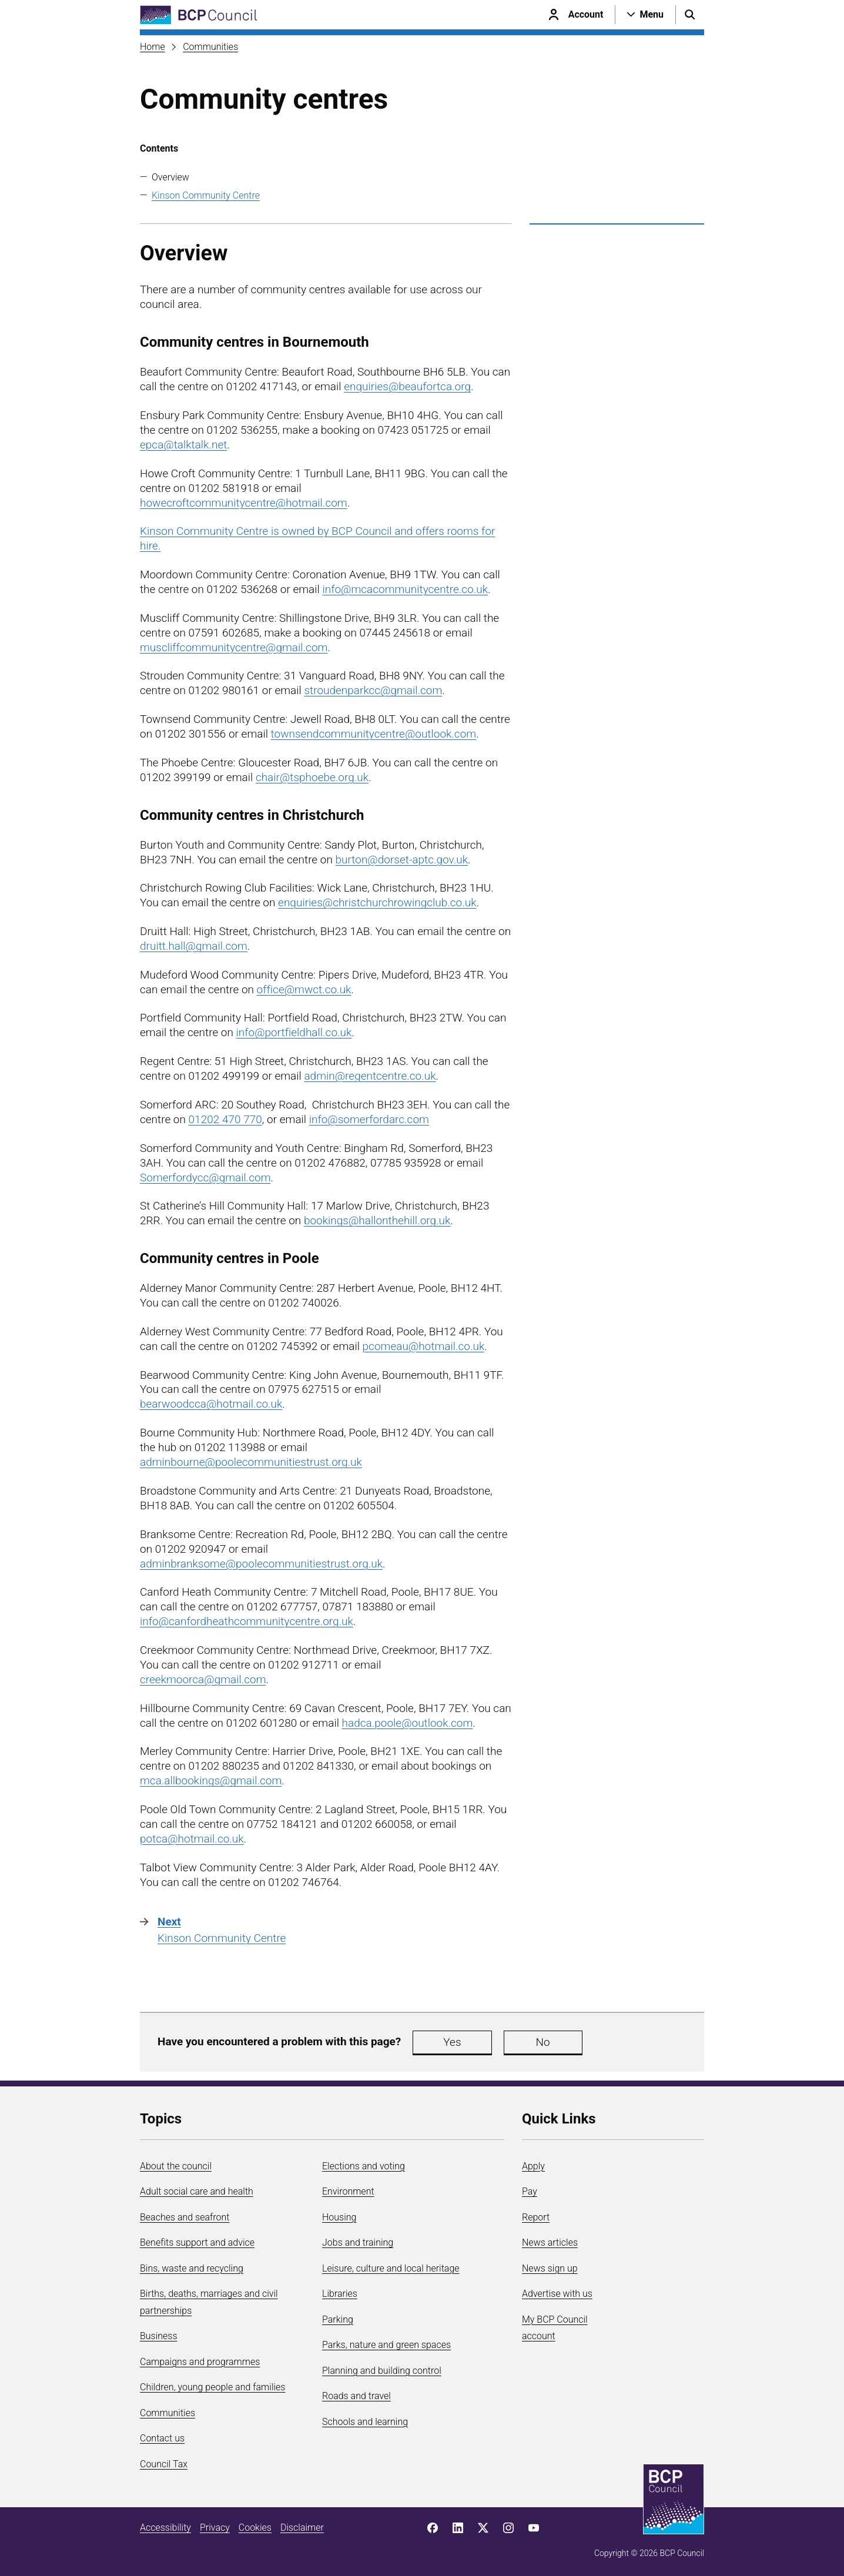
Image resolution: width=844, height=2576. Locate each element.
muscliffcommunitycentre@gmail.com (233, 647)
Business (158, 2335)
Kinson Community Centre (206, 195)
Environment (348, 2191)
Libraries (339, 2293)
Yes (442, 2042)
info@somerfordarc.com (369, 1119)
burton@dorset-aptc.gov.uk (402, 859)
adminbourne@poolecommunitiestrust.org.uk (251, 1462)
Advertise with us (557, 2293)
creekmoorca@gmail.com (203, 1679)
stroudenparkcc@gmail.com (373, 690)
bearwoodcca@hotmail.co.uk (211, 1404)
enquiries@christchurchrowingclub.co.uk (377, 902)
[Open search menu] (690, 14)
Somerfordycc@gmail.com (205, 1177)
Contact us (162, 2438)
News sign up (550, 2268)
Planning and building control (381, 2370)
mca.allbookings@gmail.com (211, 1780)
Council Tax (163, 2464)
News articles (550, 2242)
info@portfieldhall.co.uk (294, 1032)
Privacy (215, 2527)
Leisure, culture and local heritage (391, 2268)
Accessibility (165, 2527)
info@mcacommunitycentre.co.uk (405, 589)
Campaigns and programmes (200, 2361)
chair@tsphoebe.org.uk (312, 777)
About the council (176, 2166)
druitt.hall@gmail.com (193, 946)
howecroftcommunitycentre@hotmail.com (243, 503)
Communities (210, 46)
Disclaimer (302, 2527)
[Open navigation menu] (645, 14)
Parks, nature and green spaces (386, 2344)
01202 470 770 (225, 1119)
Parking (337, 2319)
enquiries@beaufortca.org (407, 386)
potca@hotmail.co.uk (192, 1838)
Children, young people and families (212, 2387)
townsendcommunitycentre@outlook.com (374, 734)
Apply (533, 2166)
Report (536, 2217)
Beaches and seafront (185, 2217)
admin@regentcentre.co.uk (370, 1076)
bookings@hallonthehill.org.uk (377, 1220)
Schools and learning (365, 2421)
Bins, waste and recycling (191, 2268)
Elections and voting (363, 2166)
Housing (339, 2217)
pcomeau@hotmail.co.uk (424, 1346)
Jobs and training (357, 2242)
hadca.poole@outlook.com (407, 1723)
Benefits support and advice (197, 2242)
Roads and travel (356, 2395)
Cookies (255, 2527)
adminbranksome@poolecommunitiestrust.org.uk (261, 1563)
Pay (529, 2191)
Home (152, 46)
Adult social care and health (196, 2191)
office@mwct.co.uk (304, 989)
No (512, 2042)
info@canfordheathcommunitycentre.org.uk (246, 1621)
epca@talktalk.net (183, 444)
